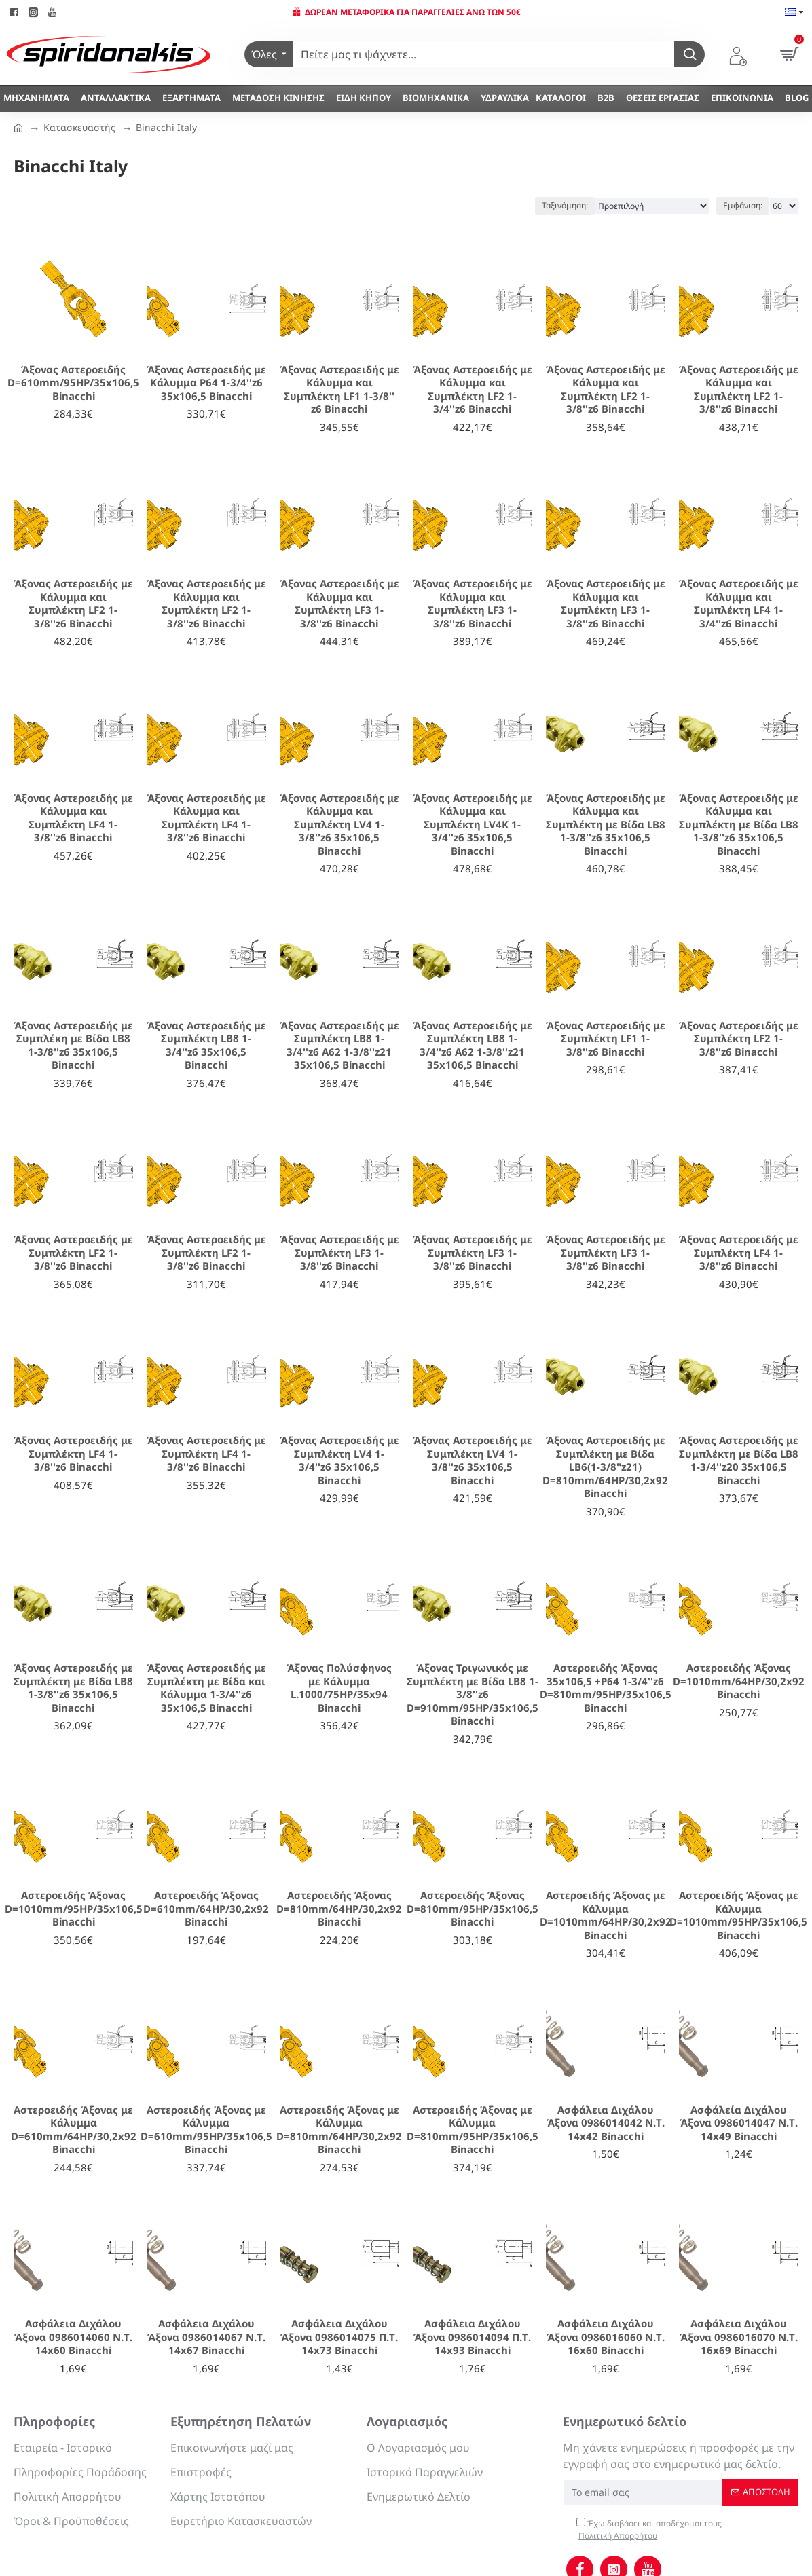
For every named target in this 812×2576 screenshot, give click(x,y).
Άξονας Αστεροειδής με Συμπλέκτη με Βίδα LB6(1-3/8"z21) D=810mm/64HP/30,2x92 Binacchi (605, 1467)
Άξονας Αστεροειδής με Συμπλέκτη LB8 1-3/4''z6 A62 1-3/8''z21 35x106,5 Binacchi (339, 1045)
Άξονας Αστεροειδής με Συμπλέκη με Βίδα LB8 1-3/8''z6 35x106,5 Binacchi (73, 1045)
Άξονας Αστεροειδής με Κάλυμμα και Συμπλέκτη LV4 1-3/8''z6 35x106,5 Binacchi (339, 825)
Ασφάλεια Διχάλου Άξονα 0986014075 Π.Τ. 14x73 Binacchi (339, 2337)
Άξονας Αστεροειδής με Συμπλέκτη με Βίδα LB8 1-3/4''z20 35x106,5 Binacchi (738, 1460)
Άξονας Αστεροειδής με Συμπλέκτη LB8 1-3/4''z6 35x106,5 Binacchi (206, 1045)
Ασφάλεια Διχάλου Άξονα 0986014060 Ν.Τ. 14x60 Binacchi (73, 2337)
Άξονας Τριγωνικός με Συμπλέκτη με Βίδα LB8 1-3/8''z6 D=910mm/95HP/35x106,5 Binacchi (472, 1694)
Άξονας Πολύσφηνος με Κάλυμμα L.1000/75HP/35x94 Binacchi (339, 1687)
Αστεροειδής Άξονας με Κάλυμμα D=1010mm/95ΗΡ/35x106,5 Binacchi (738, 1915)
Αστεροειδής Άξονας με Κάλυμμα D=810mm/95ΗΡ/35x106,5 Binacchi (472, 2129)
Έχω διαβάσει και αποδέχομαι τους (649, 2530)
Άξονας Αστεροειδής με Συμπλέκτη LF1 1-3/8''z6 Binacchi (605, 1039)
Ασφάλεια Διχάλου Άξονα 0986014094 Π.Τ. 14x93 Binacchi (472, 2337)
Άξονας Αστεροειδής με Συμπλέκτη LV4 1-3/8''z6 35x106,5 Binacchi (472, 1460)
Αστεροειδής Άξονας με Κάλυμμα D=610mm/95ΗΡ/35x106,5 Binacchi (206, 2129)
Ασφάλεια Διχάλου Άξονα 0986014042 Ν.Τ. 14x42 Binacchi (606, 2123)
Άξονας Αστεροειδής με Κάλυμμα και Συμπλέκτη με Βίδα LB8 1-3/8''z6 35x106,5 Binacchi (605, 825)
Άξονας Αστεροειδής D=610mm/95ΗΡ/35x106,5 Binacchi (73, 383)
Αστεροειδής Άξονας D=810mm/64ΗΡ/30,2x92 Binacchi (339, 1908)
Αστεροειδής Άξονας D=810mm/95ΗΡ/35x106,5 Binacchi (472, 1908)
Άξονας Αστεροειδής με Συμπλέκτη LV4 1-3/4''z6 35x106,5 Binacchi (339, 1460)
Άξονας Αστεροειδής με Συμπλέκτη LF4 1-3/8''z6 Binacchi (738, 1252)
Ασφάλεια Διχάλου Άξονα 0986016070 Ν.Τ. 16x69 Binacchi (739, 2337)
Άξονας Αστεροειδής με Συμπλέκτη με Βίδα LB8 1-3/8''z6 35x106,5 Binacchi (73, 1687)
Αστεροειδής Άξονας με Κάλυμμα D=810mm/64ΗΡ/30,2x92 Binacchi (339, 2129)
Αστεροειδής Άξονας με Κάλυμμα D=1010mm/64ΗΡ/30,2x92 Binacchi (605, 1915)
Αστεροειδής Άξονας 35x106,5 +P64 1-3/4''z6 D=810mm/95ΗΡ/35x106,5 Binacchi (605, 1687)
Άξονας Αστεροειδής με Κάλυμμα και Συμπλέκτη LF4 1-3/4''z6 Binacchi (738, 603)
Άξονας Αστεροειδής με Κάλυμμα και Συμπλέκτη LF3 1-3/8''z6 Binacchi (339, 603)
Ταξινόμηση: (565, 205)
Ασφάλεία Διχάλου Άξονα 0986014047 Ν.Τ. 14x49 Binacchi (739, 2123)
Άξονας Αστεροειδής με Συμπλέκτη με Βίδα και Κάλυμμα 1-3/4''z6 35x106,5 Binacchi (206, 1687)
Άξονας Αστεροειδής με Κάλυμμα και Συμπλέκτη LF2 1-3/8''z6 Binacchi (605, 389)
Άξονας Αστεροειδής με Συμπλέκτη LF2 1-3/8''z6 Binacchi (738, 1039)
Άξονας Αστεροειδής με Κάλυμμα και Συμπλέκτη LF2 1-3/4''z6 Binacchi (472, 389)
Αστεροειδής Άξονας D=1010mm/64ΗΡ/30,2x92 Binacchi (739, 1681)
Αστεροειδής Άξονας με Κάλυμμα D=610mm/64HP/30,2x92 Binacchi (73, 2129)
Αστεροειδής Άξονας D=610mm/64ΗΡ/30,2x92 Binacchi (206, 1908)
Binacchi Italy (166, 127)
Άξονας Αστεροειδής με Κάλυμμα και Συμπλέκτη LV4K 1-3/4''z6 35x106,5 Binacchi (472, 825)
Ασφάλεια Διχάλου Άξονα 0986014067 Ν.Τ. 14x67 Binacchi (206, 2337)
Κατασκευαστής (79, 127)
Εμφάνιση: (742, 205)
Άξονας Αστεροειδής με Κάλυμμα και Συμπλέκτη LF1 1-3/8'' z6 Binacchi (339, 389)
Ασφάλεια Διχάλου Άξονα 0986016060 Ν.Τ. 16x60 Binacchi (606, 2337)
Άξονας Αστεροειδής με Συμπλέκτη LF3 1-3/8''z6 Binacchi (339, 1252)
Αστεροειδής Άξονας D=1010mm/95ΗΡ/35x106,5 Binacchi (74, 1908)
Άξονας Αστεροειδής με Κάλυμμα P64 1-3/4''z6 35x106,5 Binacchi (206, 383)
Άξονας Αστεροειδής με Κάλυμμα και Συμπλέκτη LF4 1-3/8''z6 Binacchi (73, 818)
